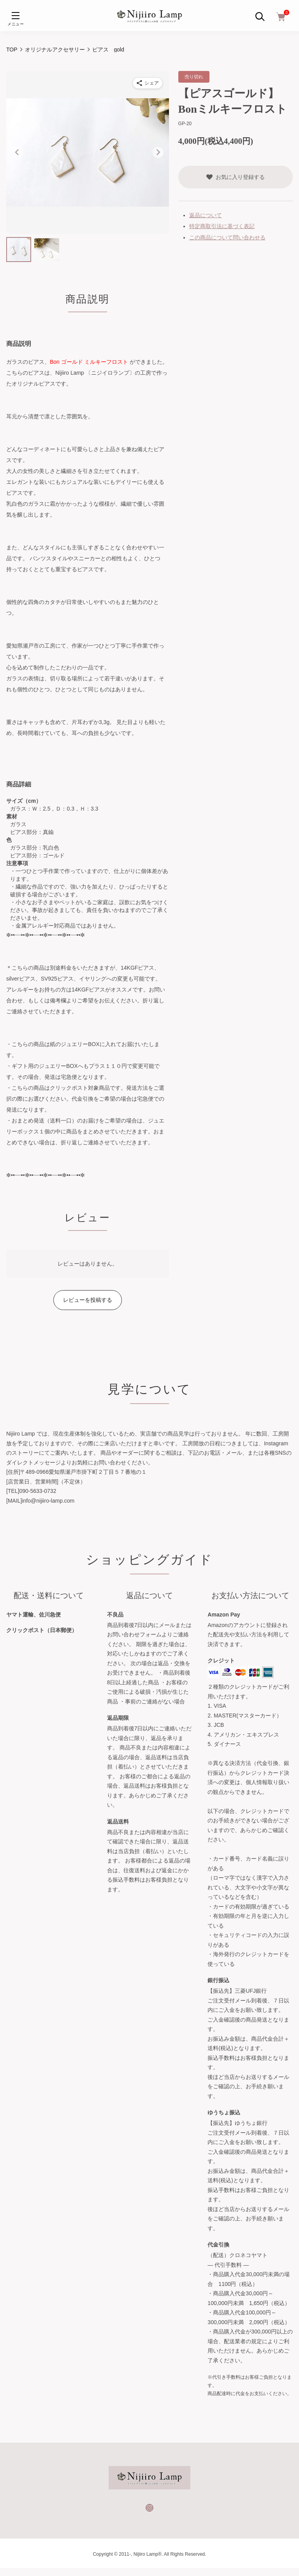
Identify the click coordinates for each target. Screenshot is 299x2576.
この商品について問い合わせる (227, 237)
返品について (205, 215)
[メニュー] (15, 15)
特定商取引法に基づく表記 (222, 226)
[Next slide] (158, 152)
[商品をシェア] (147, 83)
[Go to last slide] (17, 152)
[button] (18, 249)
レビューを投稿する (87, 1300)
